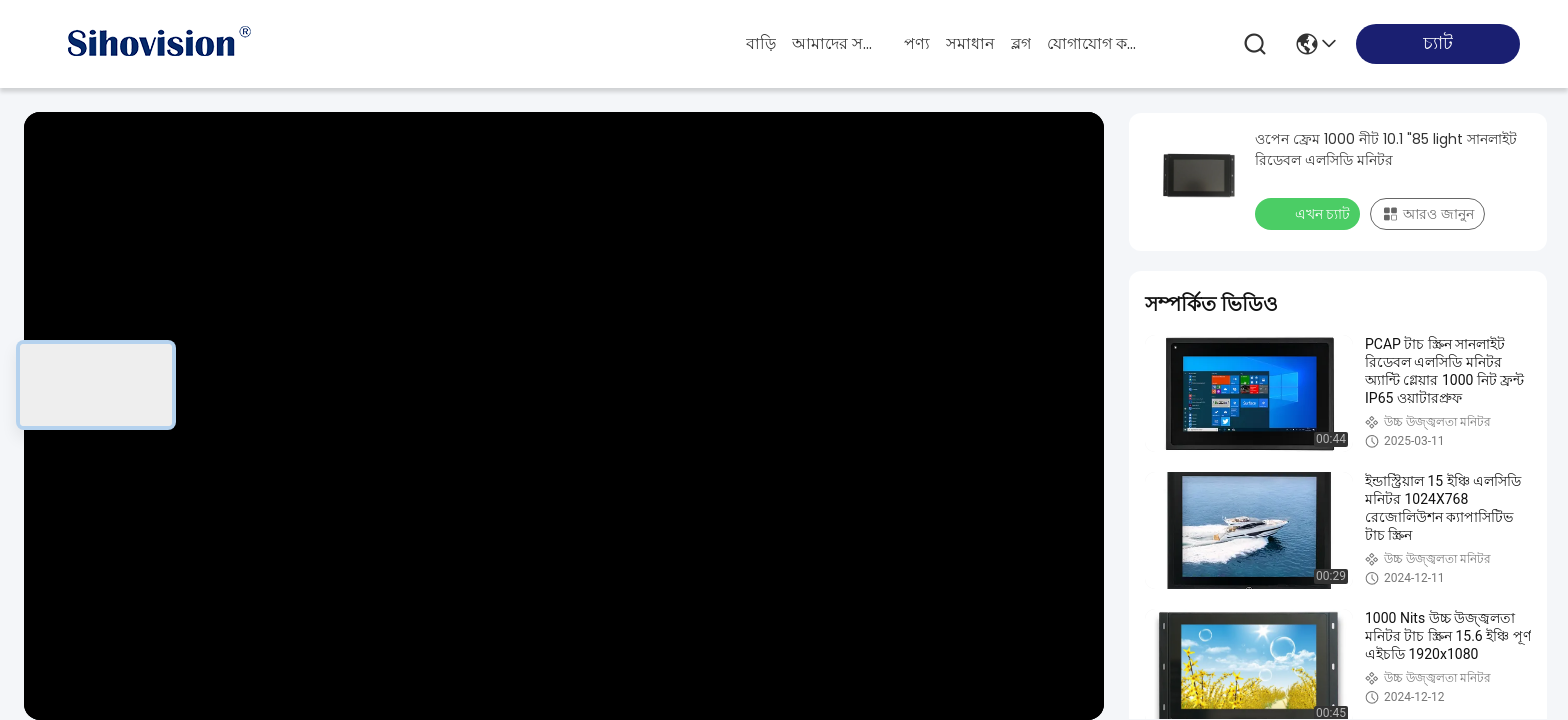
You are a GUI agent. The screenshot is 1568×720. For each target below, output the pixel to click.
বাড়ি (761, 43)
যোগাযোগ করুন (1095, 43)
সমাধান (970, 43)
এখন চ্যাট (1309, 213)
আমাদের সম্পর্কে (840, 43)
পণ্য (917, 43)
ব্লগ (1021, 43)
